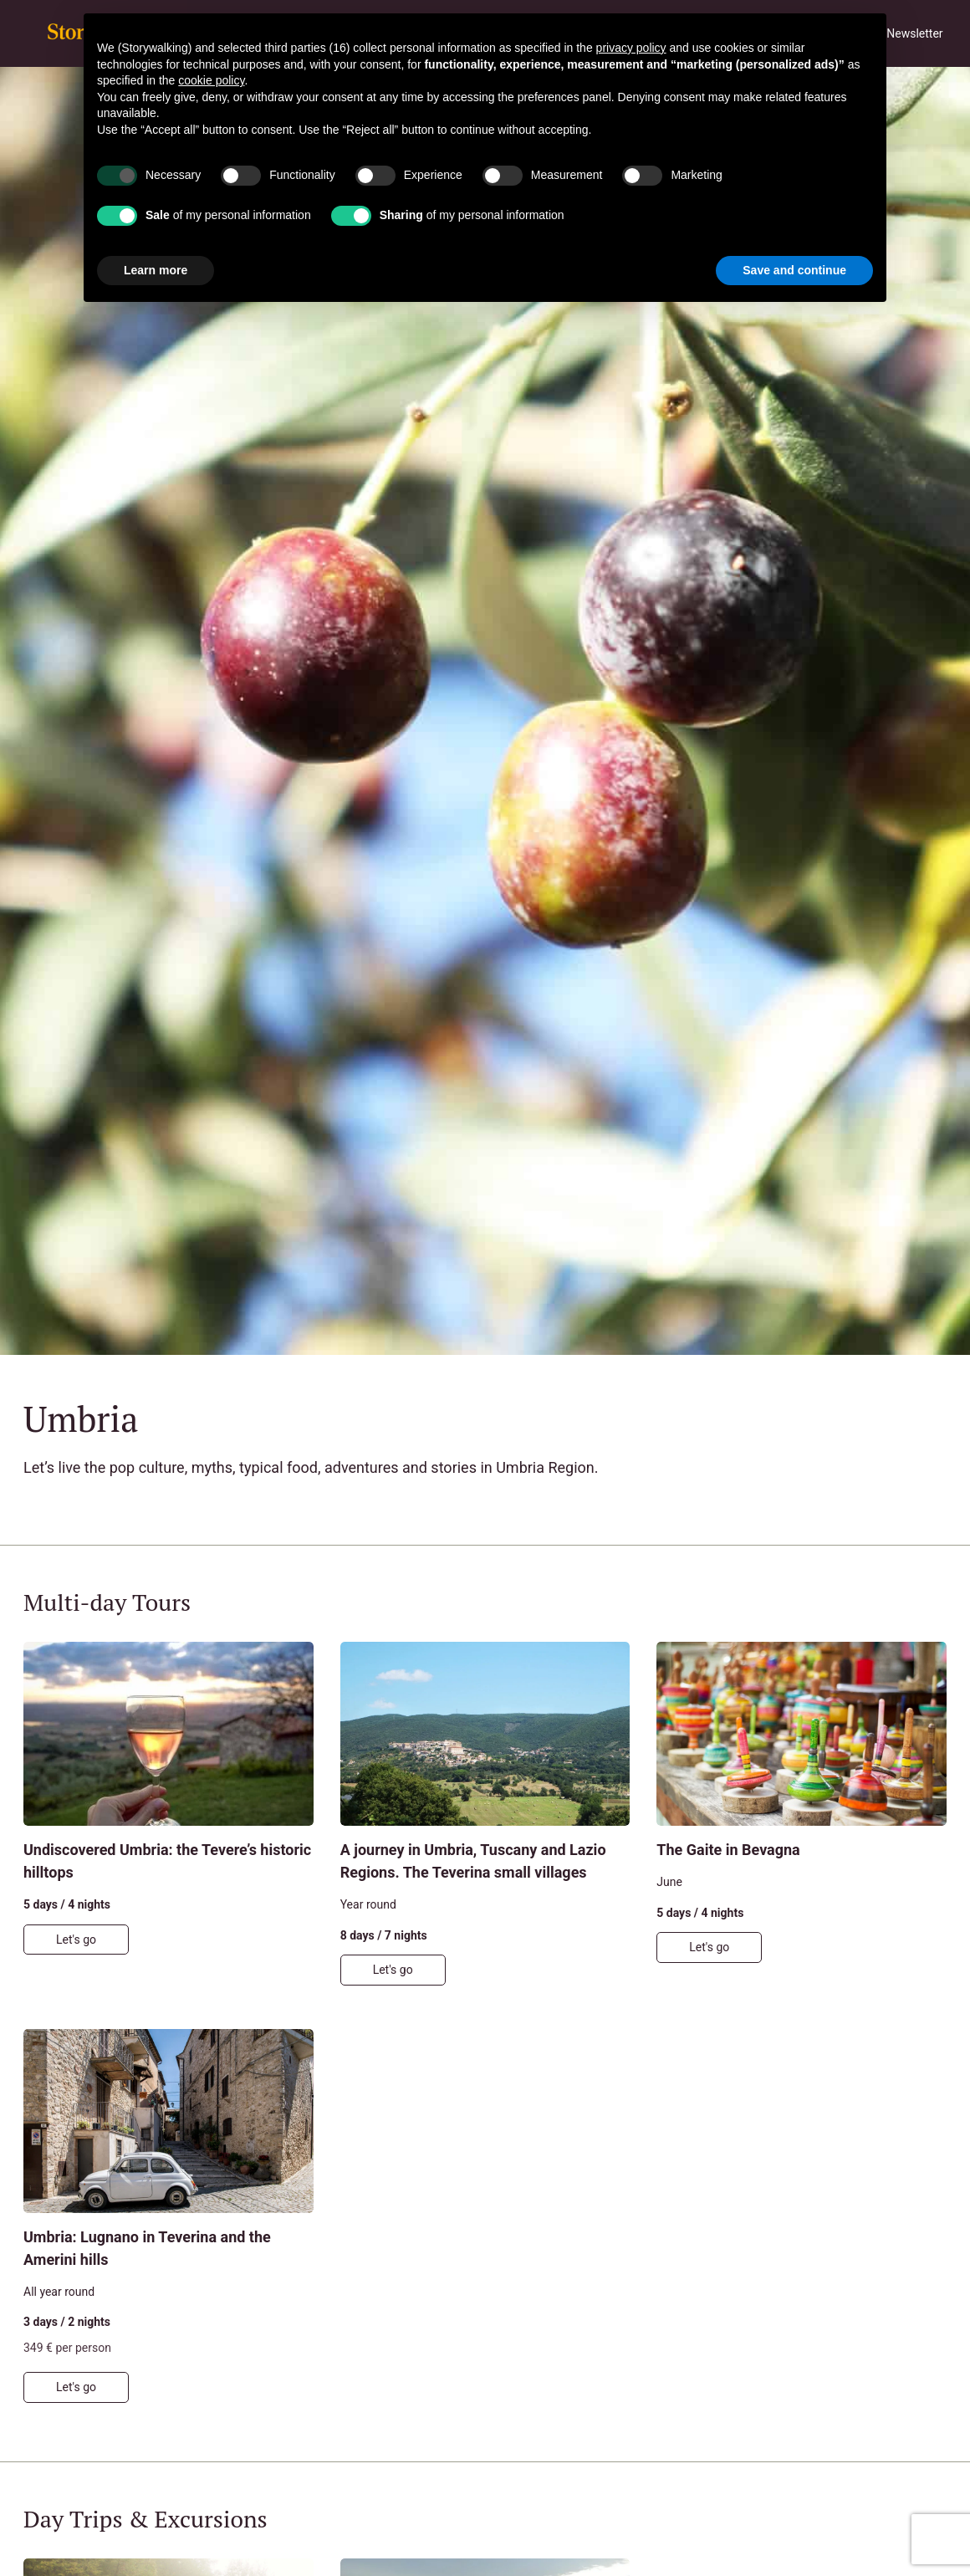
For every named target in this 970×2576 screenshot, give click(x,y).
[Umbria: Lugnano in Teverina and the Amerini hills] (168, 2216)
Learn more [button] (155, 270)
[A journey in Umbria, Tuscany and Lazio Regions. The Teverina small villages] (485, 1814)
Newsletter (914, 33)
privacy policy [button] (631, 47)
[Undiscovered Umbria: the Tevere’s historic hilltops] (168, 1814)
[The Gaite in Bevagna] (801, 1814)
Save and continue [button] (794, 270)
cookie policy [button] (211, 80)
